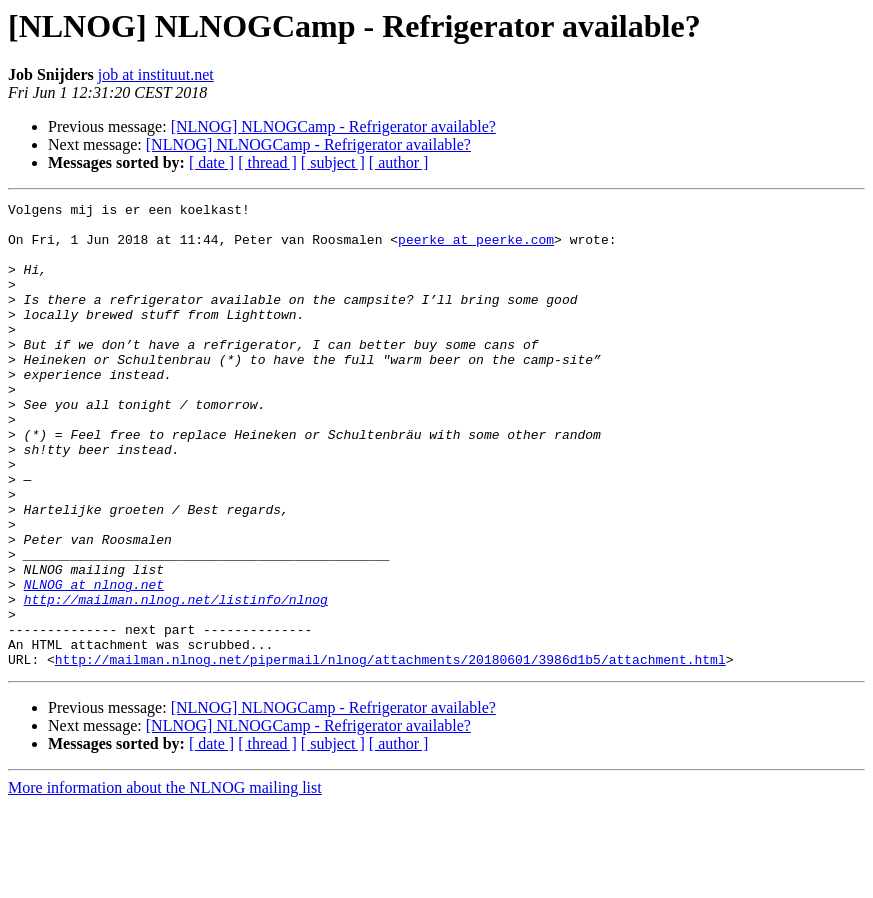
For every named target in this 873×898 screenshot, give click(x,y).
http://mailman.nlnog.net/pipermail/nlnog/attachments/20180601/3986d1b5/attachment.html (390, 752)
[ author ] (399, 162)
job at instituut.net (156, 74)
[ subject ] (333, 162)
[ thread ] (267, 162)
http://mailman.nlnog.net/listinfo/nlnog (176, 680)
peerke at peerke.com (476, 248)
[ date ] (211, 162)
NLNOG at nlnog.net (94, 662)
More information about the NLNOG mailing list (165, 880)
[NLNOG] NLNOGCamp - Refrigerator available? (333, 126)
